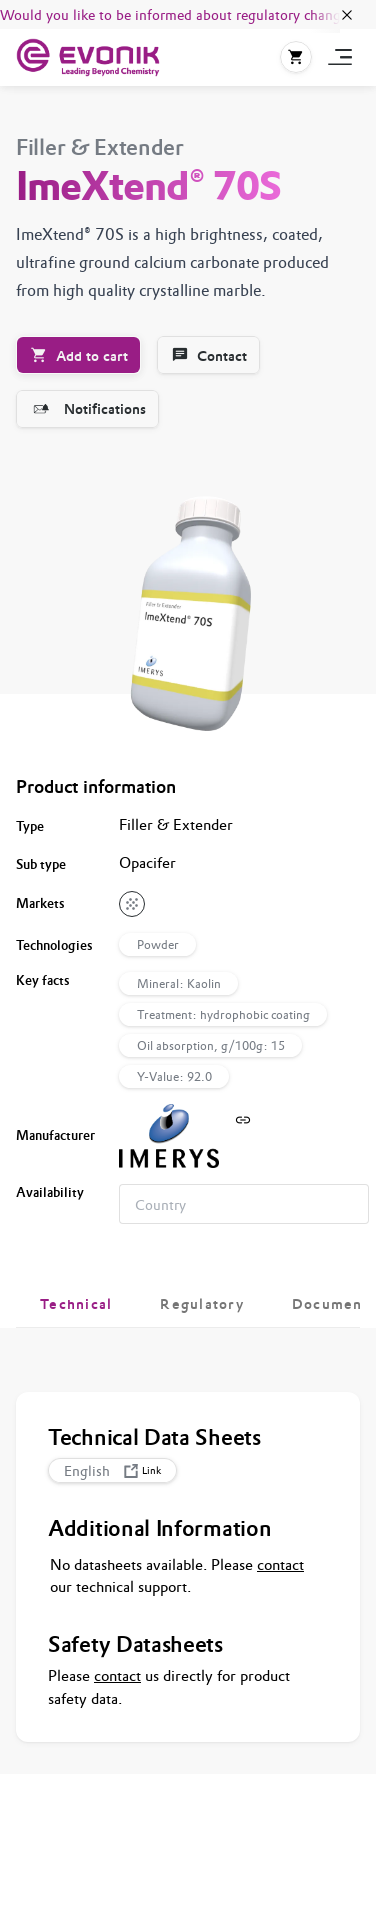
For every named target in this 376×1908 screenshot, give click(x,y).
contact (280, 1564)
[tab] (76, 1304)
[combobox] (244, 1204)
